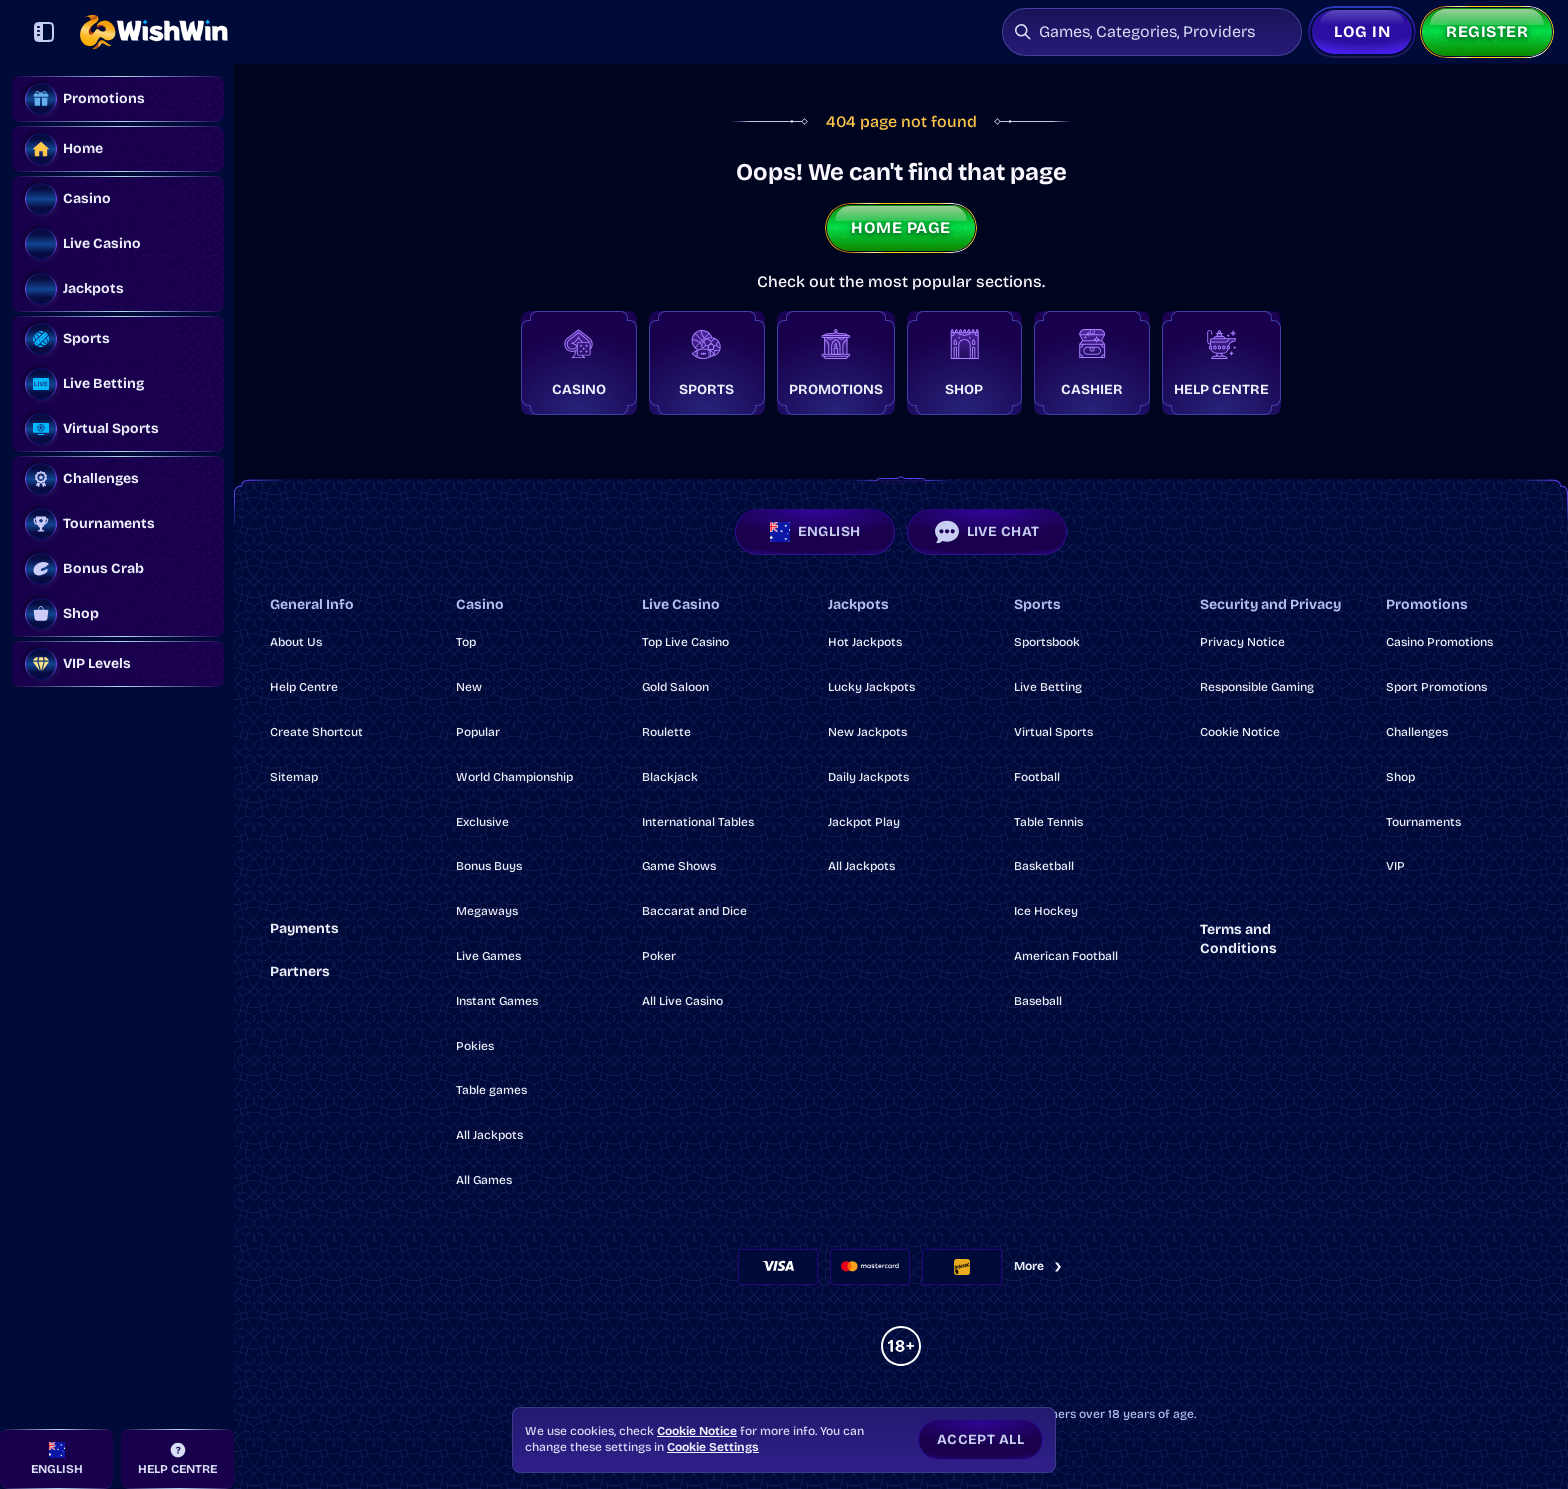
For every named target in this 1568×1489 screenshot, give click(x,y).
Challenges (1417, 732)
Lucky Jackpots (871, 687)
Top (466, 642)
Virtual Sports (1053, 732)
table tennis (1048, 822)
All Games (484, 1180)
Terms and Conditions (1238, 939)
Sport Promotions (1436, 687)
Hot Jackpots (865, 642)
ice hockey (1046, 911)
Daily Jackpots (868, 777)
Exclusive (482, 822)
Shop (1400, 777)
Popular (478, 732)
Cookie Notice (1240, 732)
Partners (300, 971)
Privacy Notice (1242, 642)
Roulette (666, 732)
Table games (491, 1090)
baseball (1038, 1001)
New (469, 687)
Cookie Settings (713, 1447)
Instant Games (497, 1001)
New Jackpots (867, 732)
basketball (1044, 866)
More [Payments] (1039, 1266)
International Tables (698, 822)
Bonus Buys (489, 866)
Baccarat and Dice (694, 911)
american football (1066, 956)
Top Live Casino (685, 642)
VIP (1395, 866)
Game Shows (679, 866)
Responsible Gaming (1257, 687)
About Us (296, 642)
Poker (659, 956)
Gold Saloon (675, 687)
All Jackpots (489, 1135)
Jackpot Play (864, 822)
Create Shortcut (316, 732)
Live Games (488, 956)
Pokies (475, 1046)
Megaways (487, 911)
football (1037, 777)
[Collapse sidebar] (44, 32)
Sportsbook (1047, 642)
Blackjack (670, 777)
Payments (304, 928)
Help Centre (304, 687)
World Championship (514, 777)
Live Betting (1048, 687)
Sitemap (294, 777)
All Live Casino (682, 1001)
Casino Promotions (1439, 642)
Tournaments (1423, 822)
